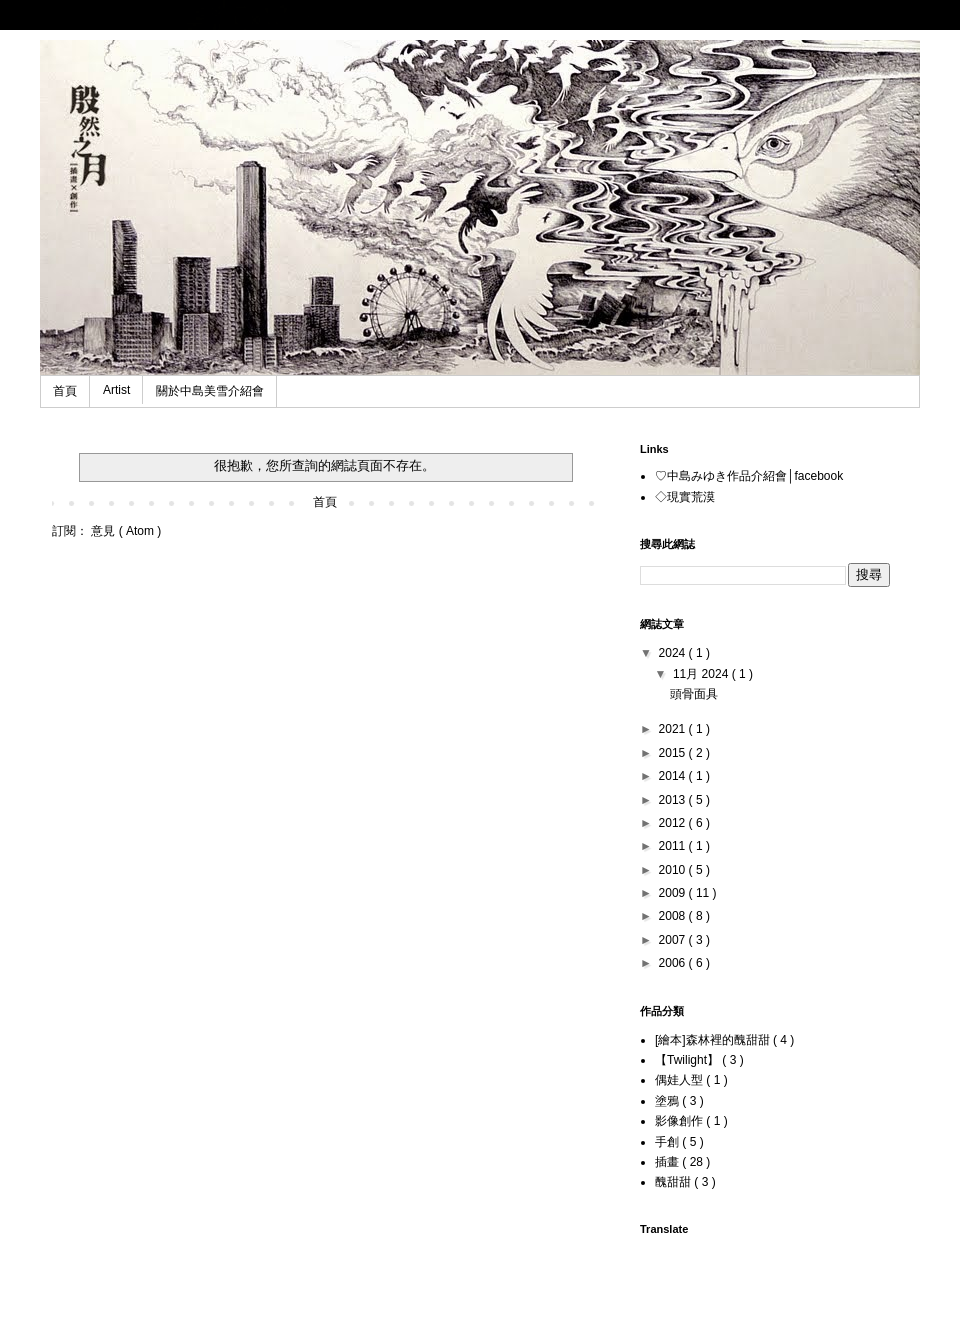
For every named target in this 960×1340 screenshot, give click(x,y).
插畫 (668, 1162)
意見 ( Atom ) (126, 531)
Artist (116, 390)
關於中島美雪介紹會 (210, 391)
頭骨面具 (694, 694)
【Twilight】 (688, 1060)
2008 (674, 916)
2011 (674, 846)
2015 (674, 753)
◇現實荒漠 (685, 497)
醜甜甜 (674, 1182)
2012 (674, 823)
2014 (674, 776)
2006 (674, 963)
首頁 (65, 391)
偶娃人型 (680, 1080)
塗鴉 (668, 1101)
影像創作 (680, 1121)
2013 (674, 800)
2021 (674, 729)
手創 (668, 1142)
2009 (674, 893)
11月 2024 (702, 674)
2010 (674, 870)
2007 (674, 940)
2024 (674, 653)
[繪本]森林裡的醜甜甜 (714, 1040)
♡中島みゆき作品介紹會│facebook (749, 476)
